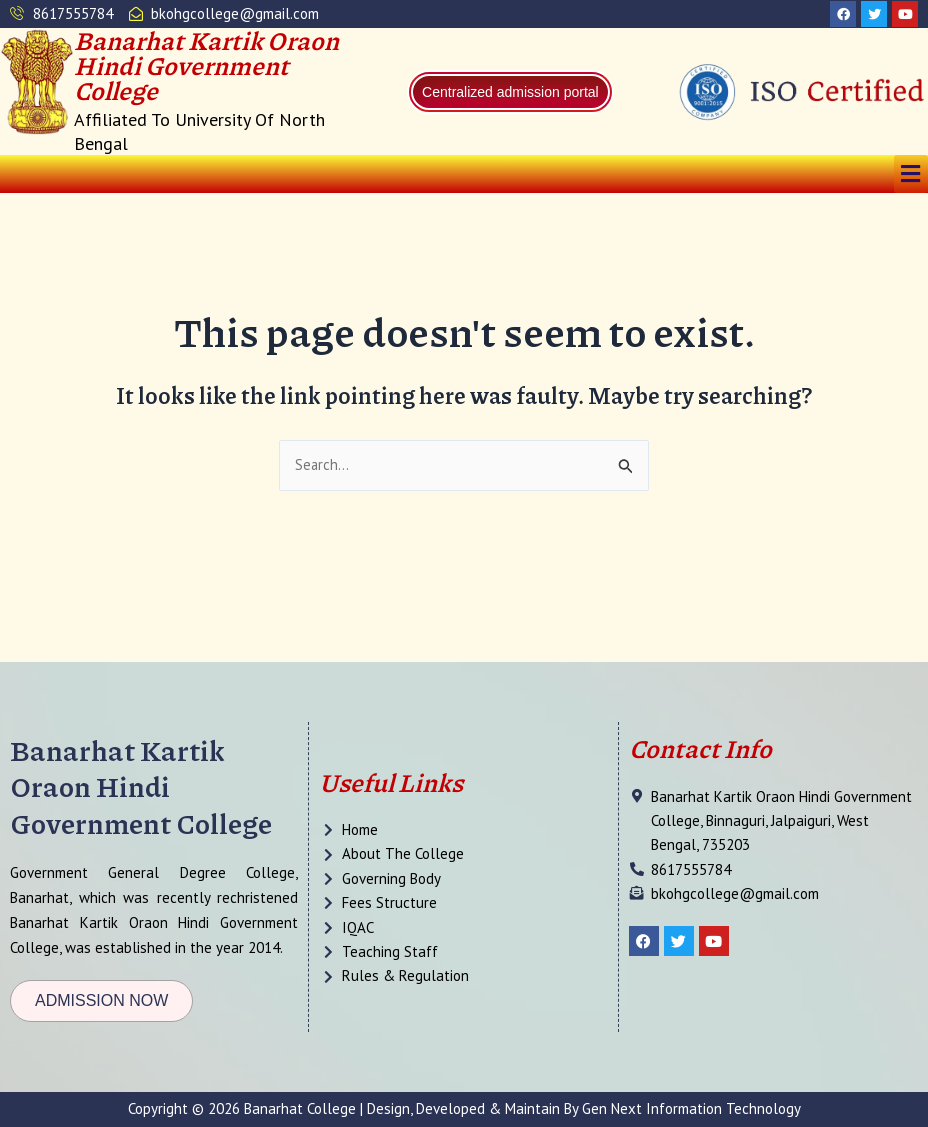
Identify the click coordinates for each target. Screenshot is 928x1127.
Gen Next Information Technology (691, 1108)
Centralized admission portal (510, 92)
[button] (911, 174)
